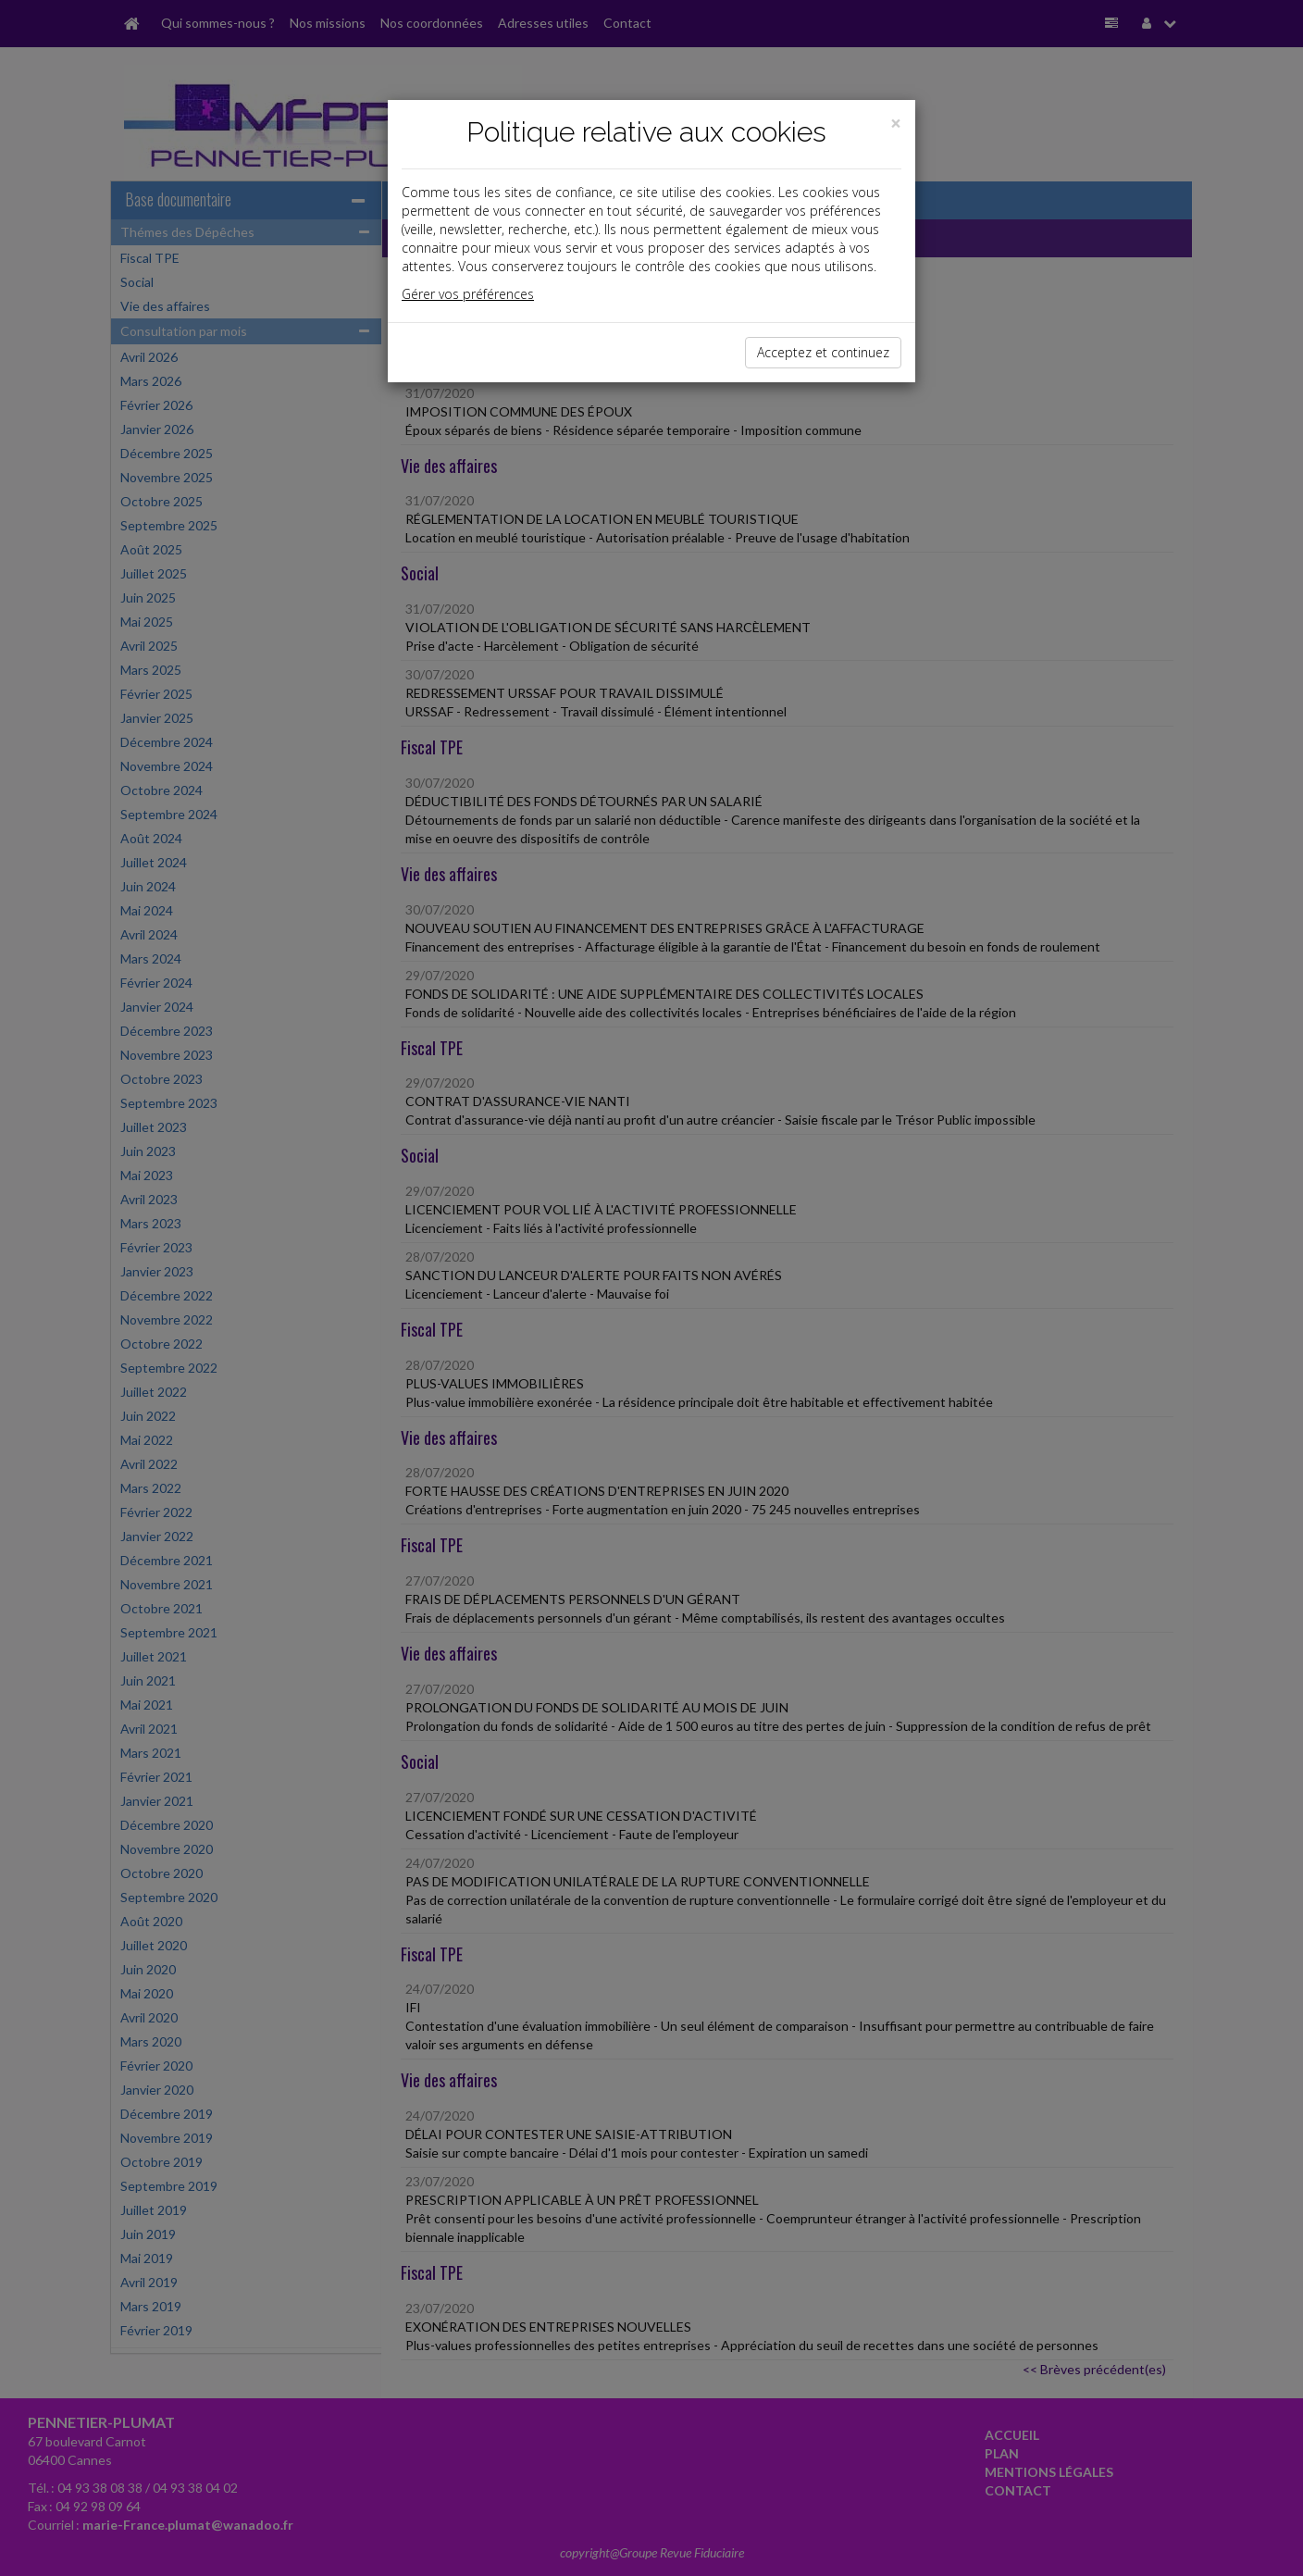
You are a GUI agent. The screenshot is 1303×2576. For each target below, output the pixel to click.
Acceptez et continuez (823, 352)
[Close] (895, 123)
